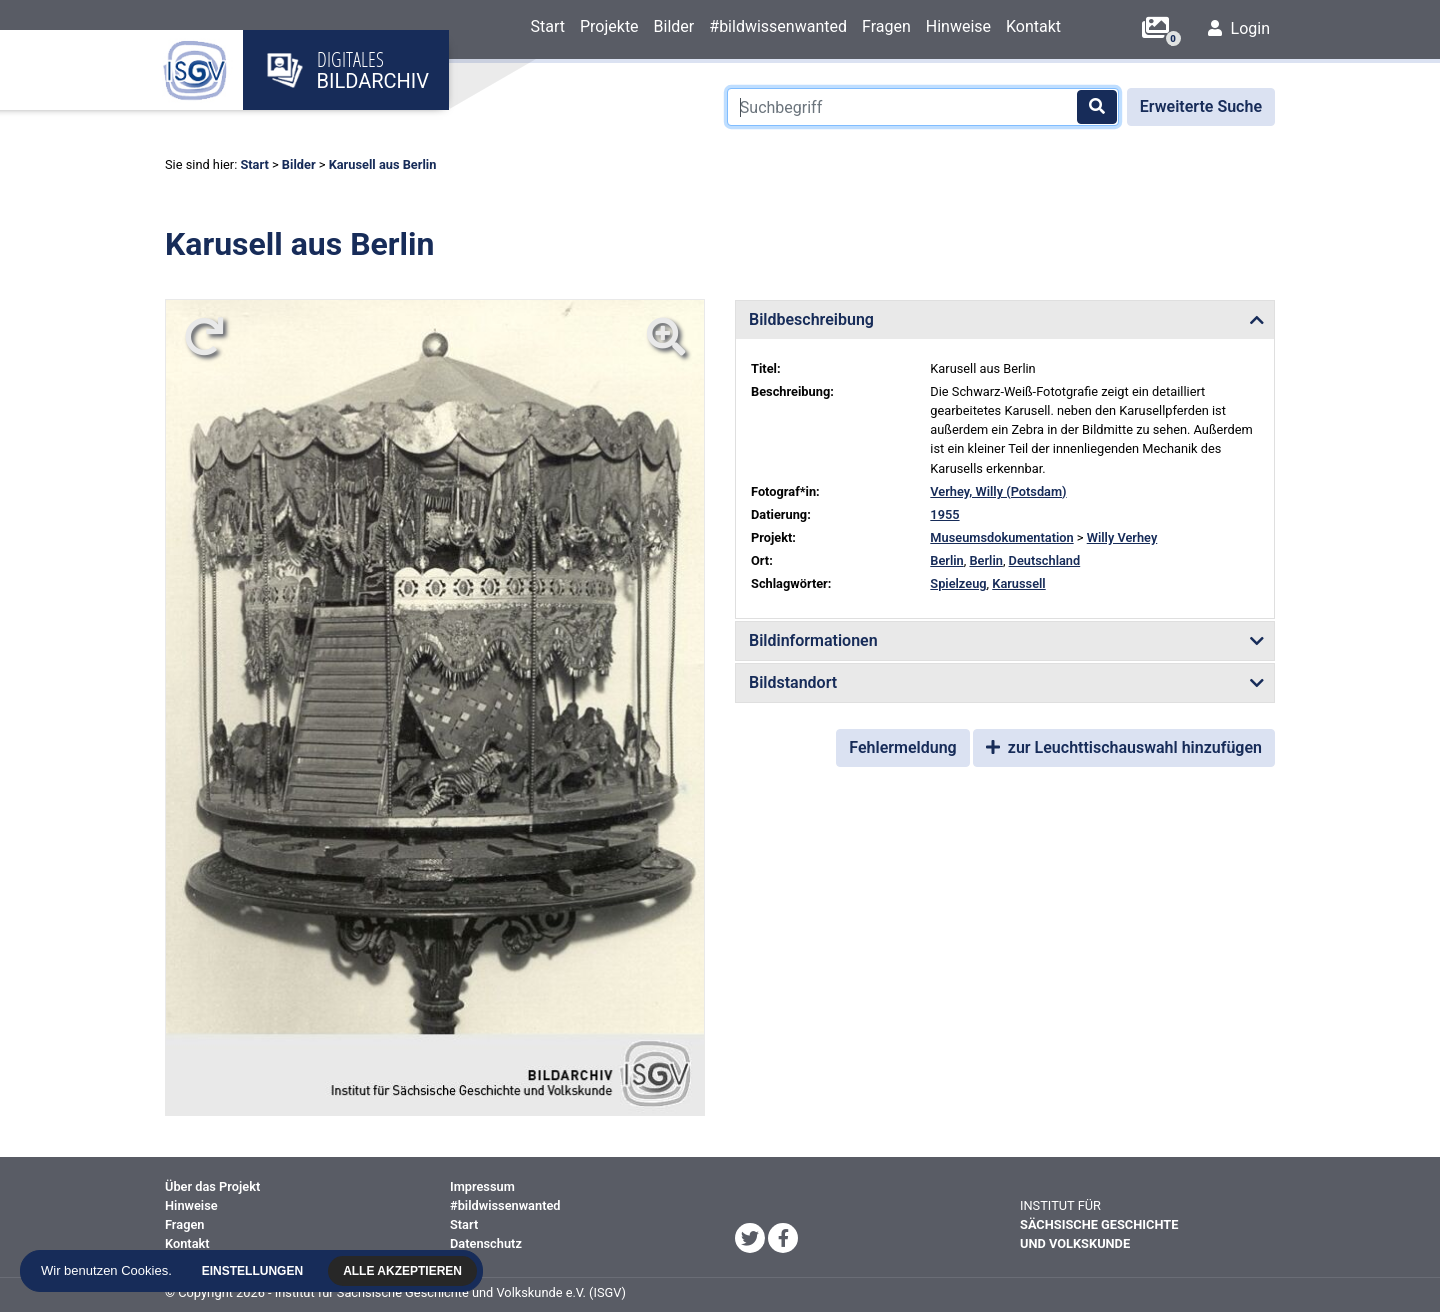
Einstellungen (253, 1271)
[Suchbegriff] (923, 107)
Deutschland (1045, 560)
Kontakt (1033, 26)
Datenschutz (486, 1243)
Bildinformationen (813, 640)
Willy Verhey (1122, 537)
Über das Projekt (212, 1186)
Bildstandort (793, 682)
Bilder (674, 26)
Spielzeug (958, 583)
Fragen (886, 26)
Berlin (946, 560)
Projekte (609, 26)
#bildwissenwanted (778, 26)
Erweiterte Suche (1201, 106)
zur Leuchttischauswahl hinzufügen (1124, 747)
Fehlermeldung (902, 747)
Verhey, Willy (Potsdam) (998, 491)
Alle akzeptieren (404, 1271)
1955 (944, 514)
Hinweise (958, 26)
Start (547, 26)
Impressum (482, 1186)
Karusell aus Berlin (383, 164)
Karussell (1018, 583)
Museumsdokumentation (1001, 537)
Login (1239, 28)
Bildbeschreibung (811, 319)
